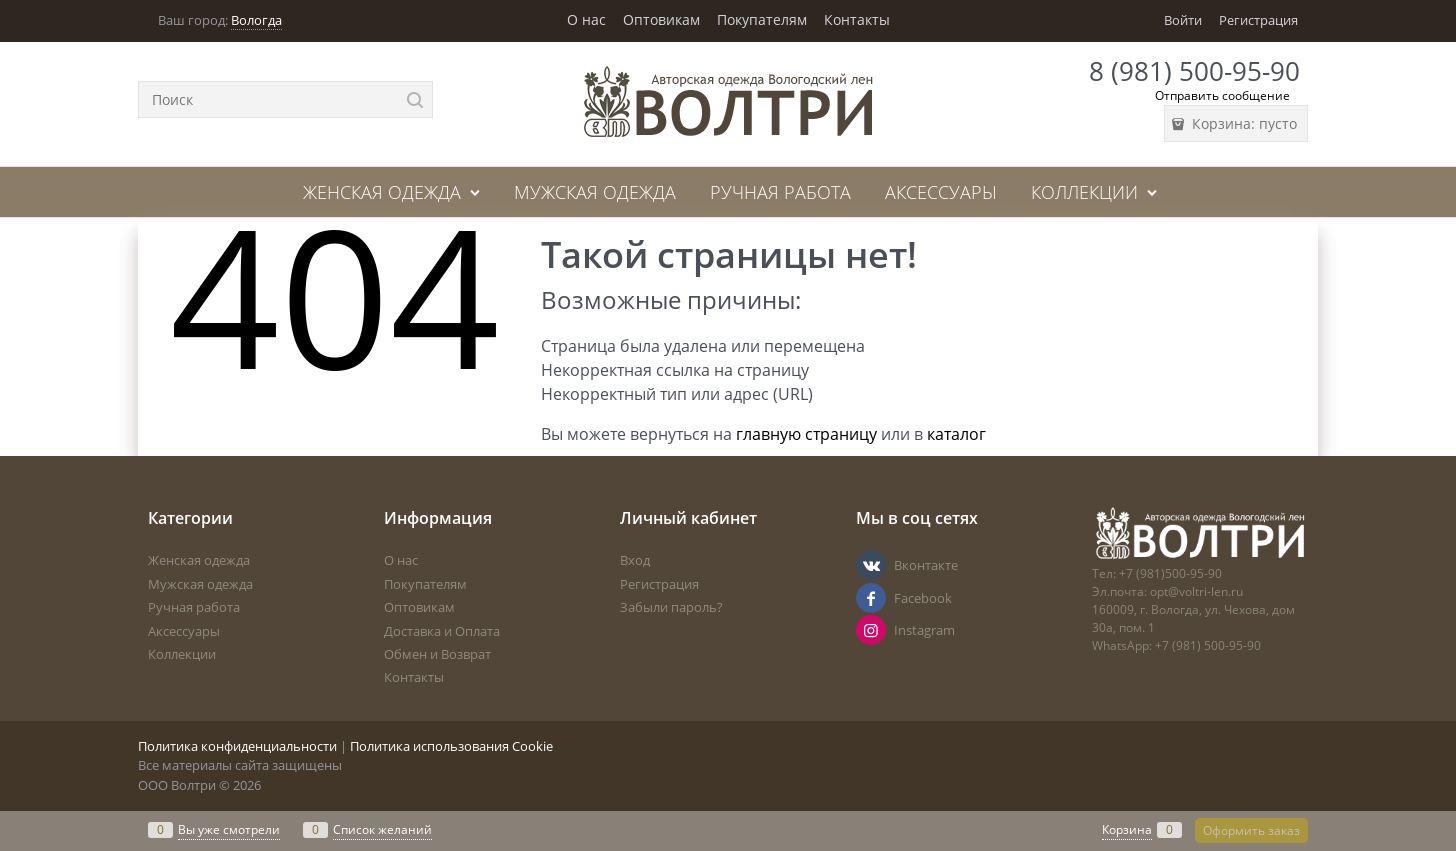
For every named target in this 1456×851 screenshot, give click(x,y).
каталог (956, 434)
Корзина (1127, 829)
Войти (1183, 20)
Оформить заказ (1251, 830)
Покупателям (762, 19)
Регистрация (1258, 20)
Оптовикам (661, 19)
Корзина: (1242, 123)
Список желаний (382, 829)
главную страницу (806, 434)
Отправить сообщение (1222, 95)
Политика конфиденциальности (237, 746)
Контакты (857, 19)
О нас (586, 19)
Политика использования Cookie (451, 746)
